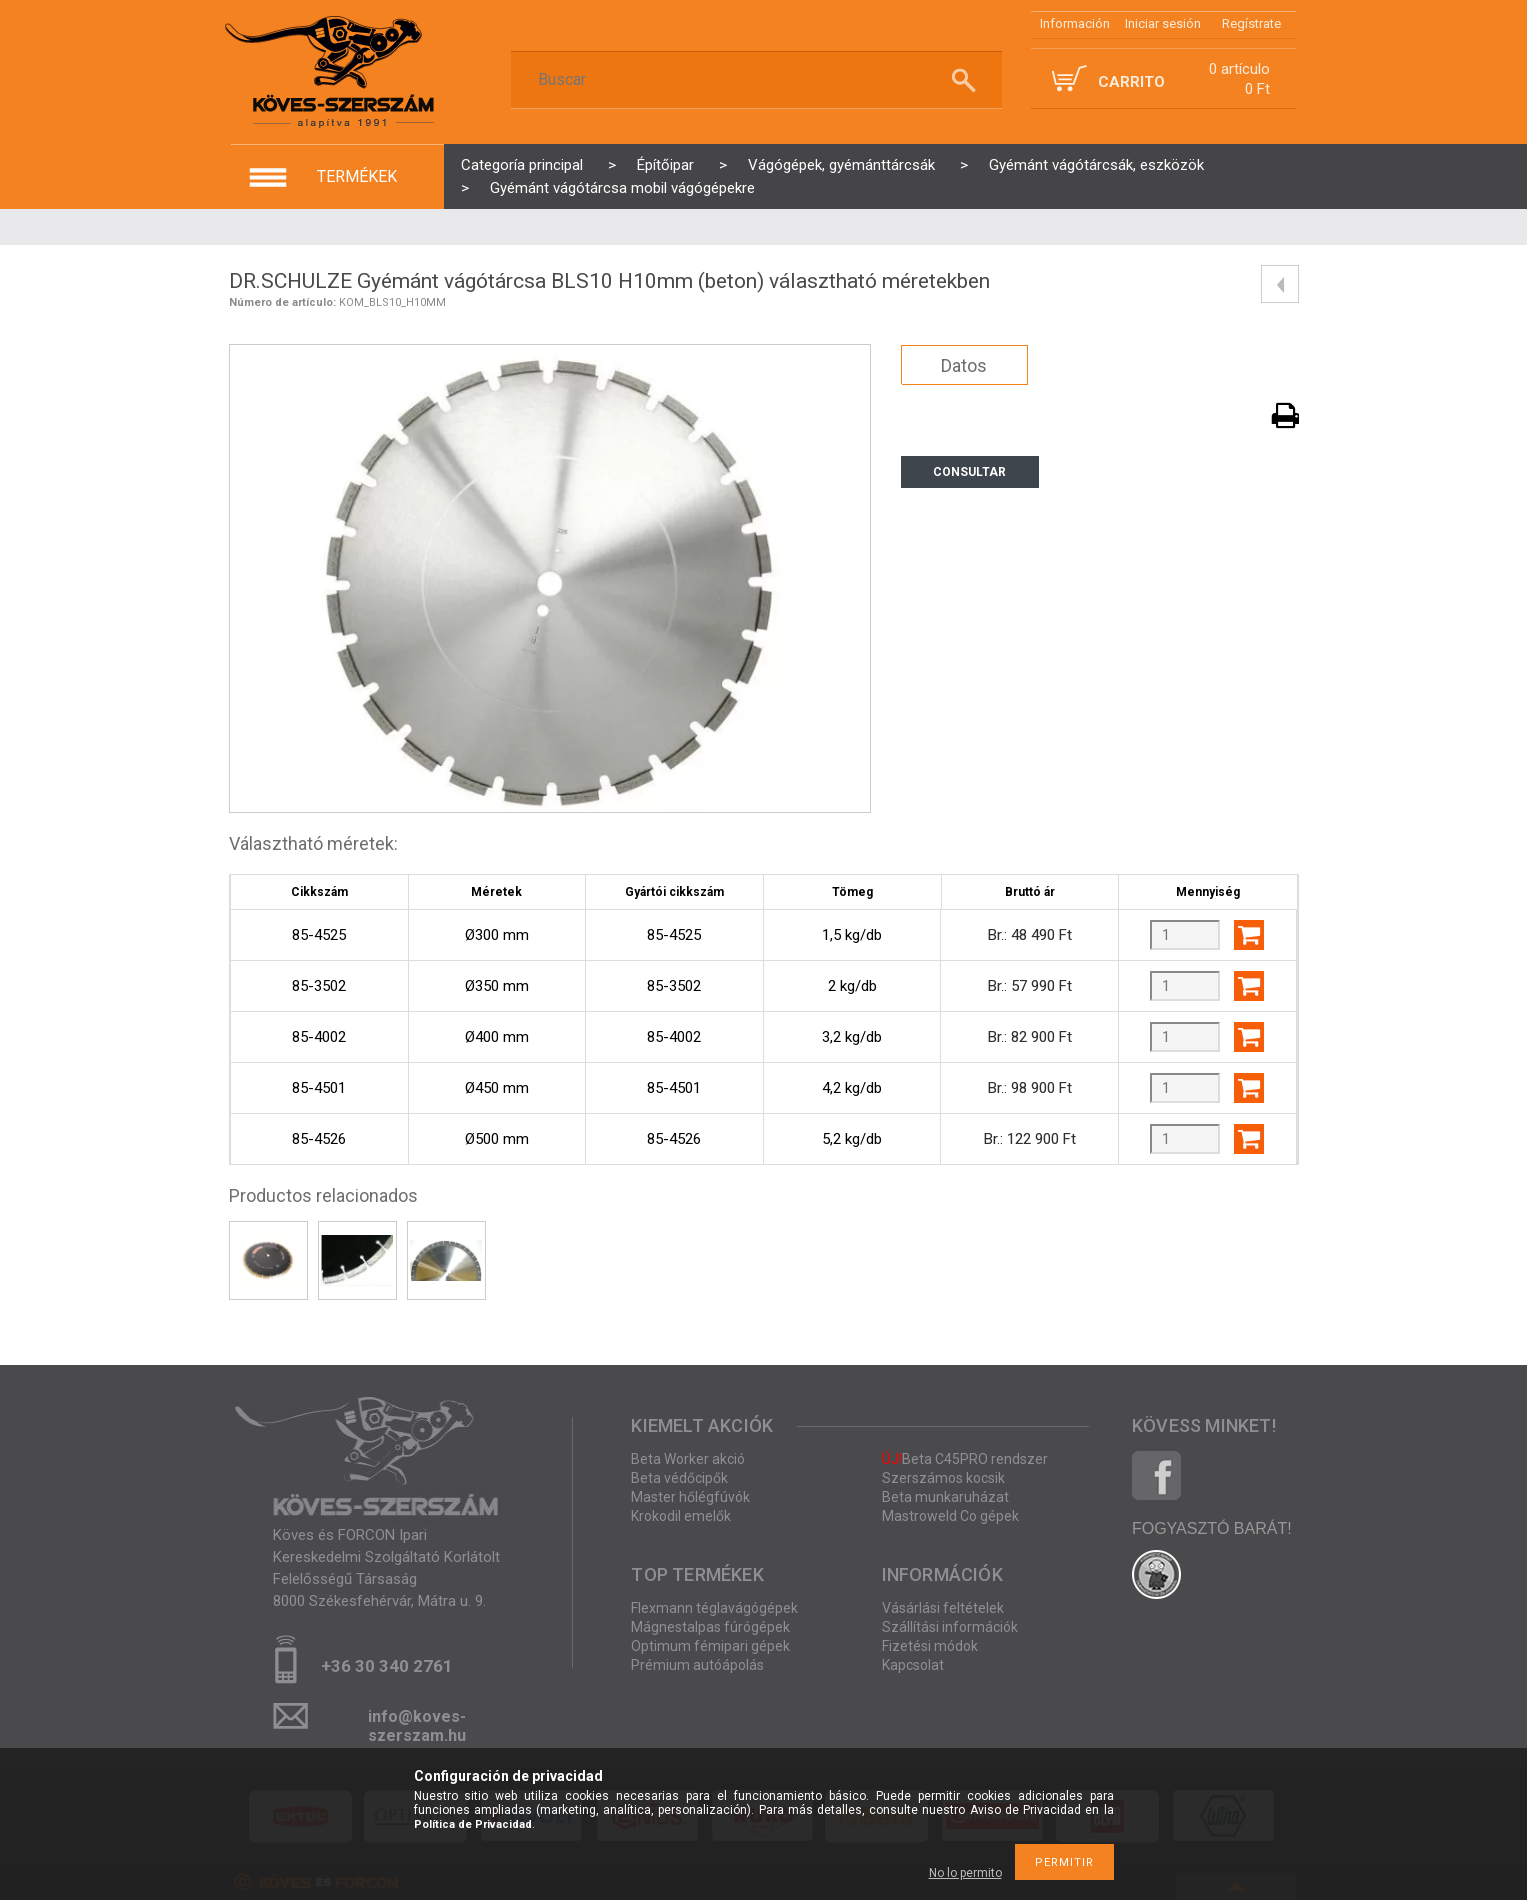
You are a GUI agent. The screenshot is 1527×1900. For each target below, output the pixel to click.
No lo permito (965, 1873)
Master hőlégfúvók (690, 1497)
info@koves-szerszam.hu (417, 1722)
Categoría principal (522, 165)
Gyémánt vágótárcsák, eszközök (1096, 165)
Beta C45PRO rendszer (965, 1459)
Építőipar (665, 165)
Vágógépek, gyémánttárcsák (841, 165)
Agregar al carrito (1249, 935)
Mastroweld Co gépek (950, 1516)
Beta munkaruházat (945, 1497)
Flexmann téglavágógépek (714, 1608)
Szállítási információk (950, 1627)
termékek (357, 176)
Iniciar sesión (1163, 23)
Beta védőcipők (679, 1478)
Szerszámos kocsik (943, 1478)
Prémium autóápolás (697, 1665)
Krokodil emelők (681, 1516)
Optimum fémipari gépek (710, 1646)
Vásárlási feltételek (943, 1608)
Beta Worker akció (688, 1459)
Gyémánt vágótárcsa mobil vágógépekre (622, 188)
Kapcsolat (913, 1665)
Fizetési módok (930, 1646)
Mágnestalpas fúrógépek (710, 1627)
